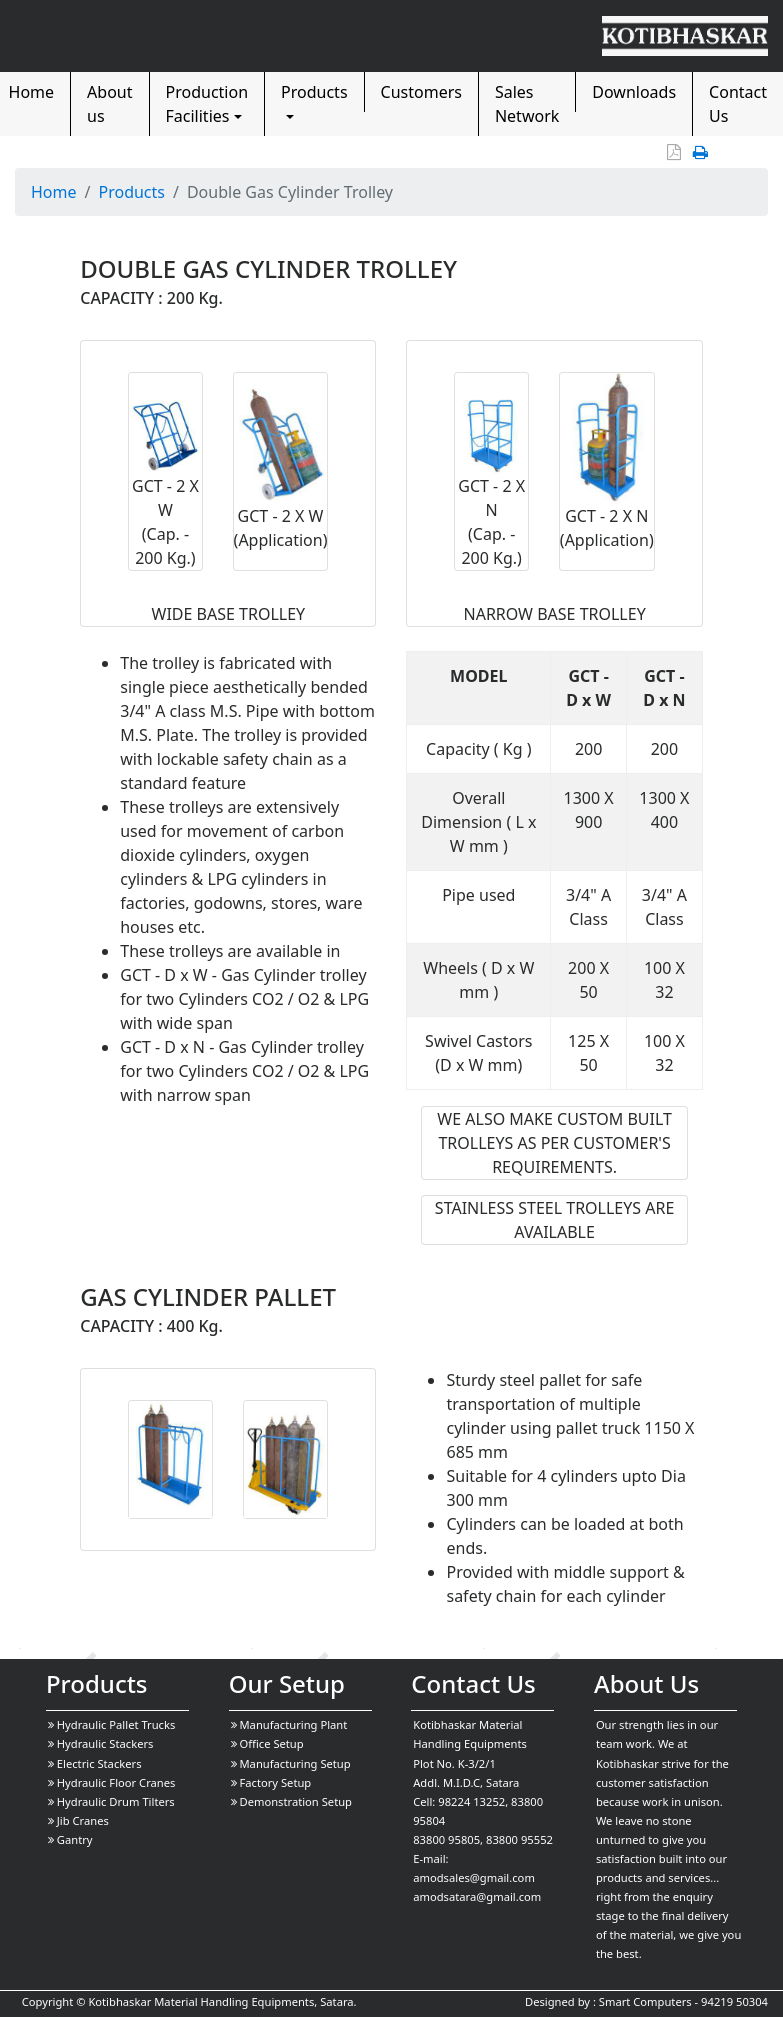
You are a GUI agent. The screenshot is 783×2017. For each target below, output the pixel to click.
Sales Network (527, 104)
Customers (421, 92)
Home (54, 192)
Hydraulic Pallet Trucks (111, 1724)
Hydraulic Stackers (101, 1743)
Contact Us (738, 104)
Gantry (70, 1839)
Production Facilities (207, 104)
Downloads (634, 92)
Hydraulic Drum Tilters (111, 1801)
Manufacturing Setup (291, 1763)
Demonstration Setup (291, 1801)
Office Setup (267, 1743)
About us (109, 104)
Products (314, 92)
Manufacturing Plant (289, 1724)
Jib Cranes (78, 1820)
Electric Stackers (95, 1763)
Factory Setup (271, 1782)
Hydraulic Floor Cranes (112, 1782)
